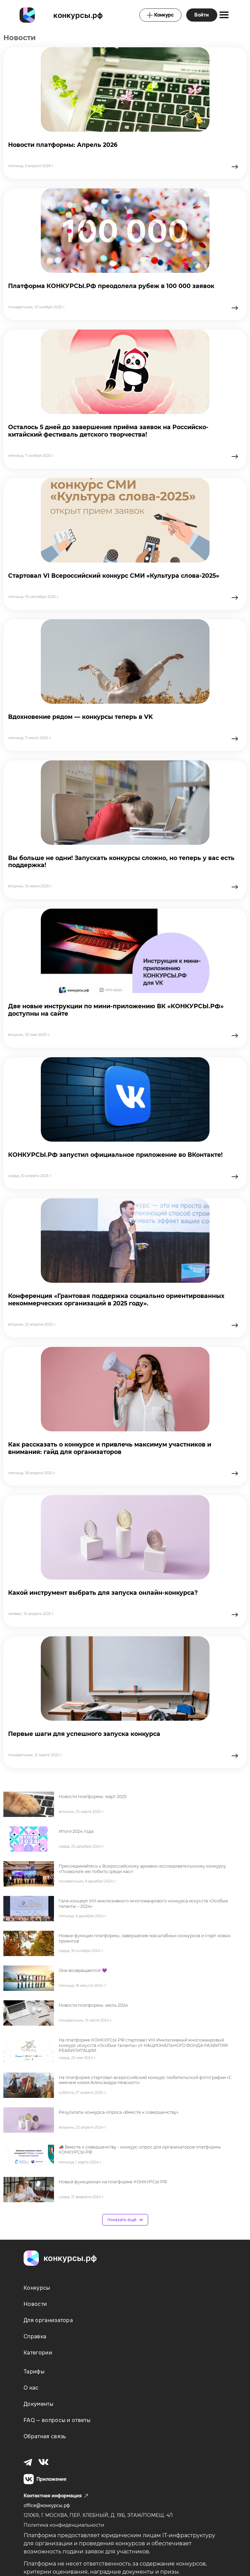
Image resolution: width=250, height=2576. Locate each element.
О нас (31, 2387)
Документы (38, 2404)
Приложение (45, 2479)
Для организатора (48, 2320)
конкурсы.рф (78, 15)
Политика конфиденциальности (64, 2525)
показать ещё (125, 2219)
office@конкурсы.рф (47, 2505)
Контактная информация (56, 2495)
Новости (35, 2304)
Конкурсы (37, 2287)
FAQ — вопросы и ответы (57, 2420)
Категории (38, 2352)
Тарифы (34, 2371)
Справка (35, 2336)
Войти (201, 15)
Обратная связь (45, 2436)
